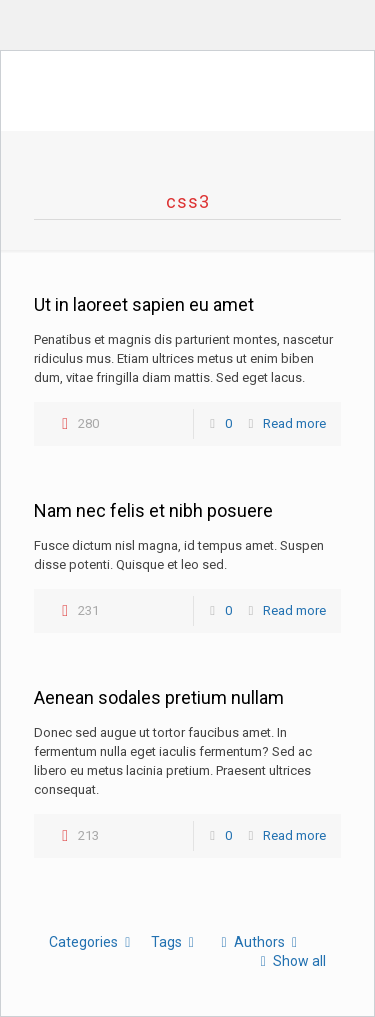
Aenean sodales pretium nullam (159, 697)
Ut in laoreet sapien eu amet (144, 304)
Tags (176, 942)
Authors (259, 942)
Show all (289, 961)
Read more (294, 423)
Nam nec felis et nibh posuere (153, 510)
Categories (93, 942)
